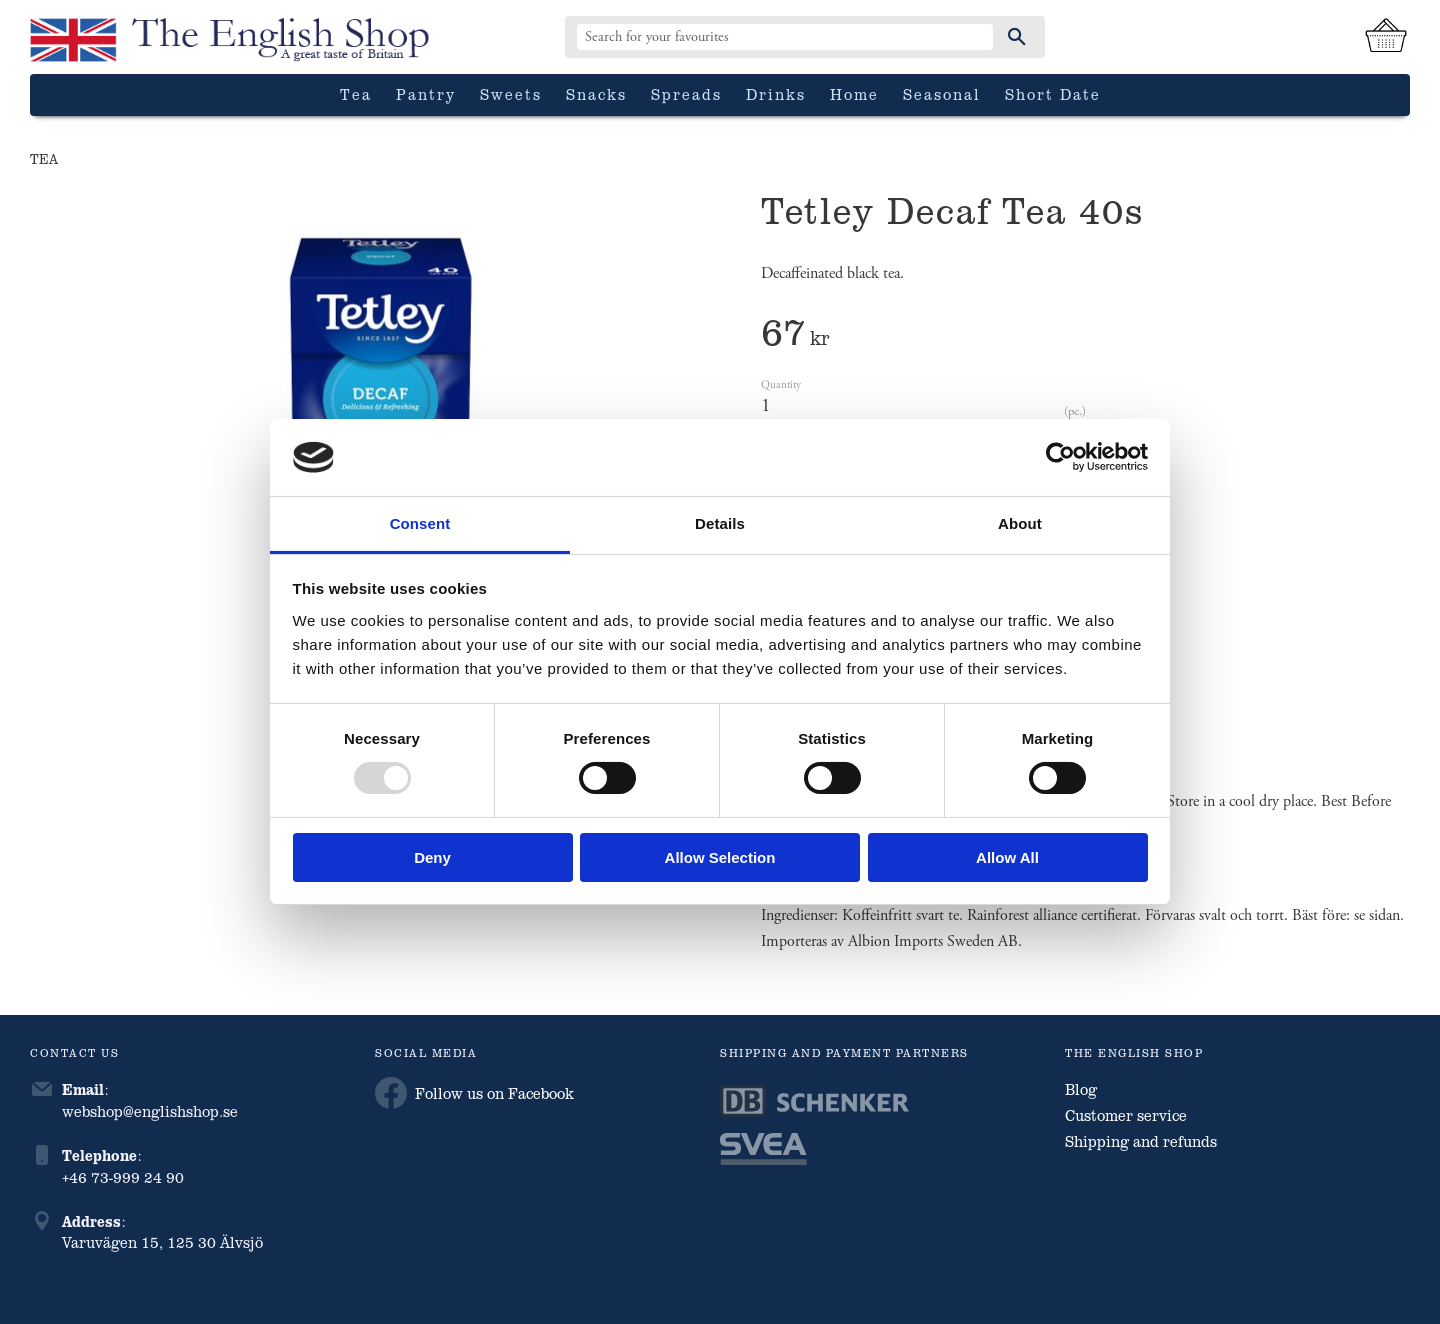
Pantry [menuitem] (426, 94)
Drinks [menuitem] (776, 94)
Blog (1081, 1089)
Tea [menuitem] (356, 94)
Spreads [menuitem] (686, 94)
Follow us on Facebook (474, 1093)
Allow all (1007, 857)
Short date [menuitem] (1053, 94)
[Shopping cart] (1386, 37)
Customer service (1126, 1115)
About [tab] (1020, 523)
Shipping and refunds (1141, 1141)
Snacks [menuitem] (596, 94)
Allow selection (720, 857)
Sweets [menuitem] (511, 94)
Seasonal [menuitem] (942, 94)
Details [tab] (720, 523)
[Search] (1017, 37)
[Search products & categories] (785, 37)
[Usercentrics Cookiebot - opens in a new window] (1060, 457)
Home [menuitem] (854, 94)
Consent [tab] (420, 523)
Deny (432, 857)
